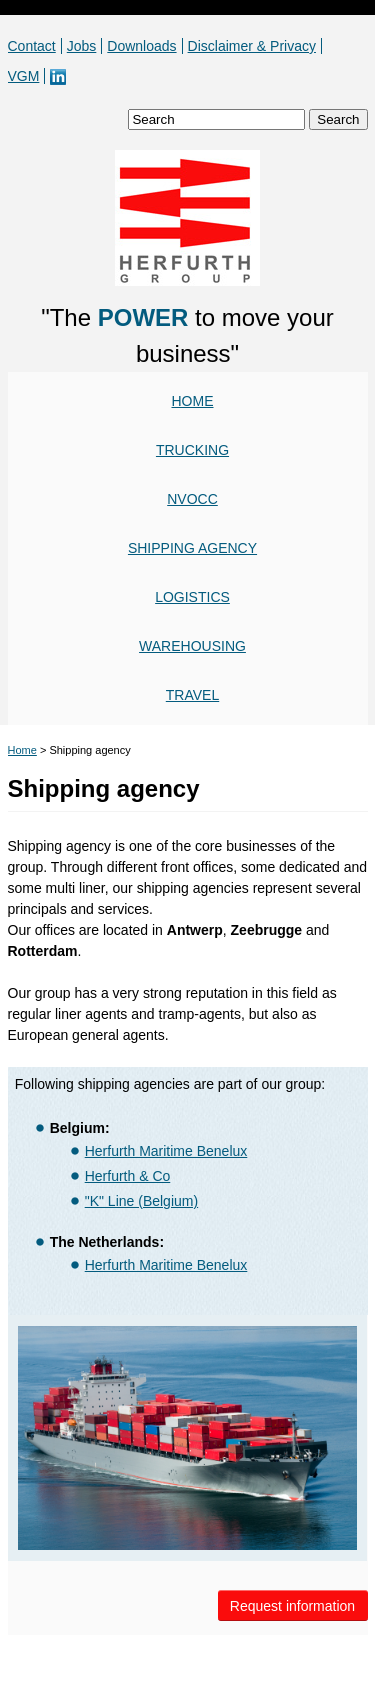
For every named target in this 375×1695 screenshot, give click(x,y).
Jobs (82, 46)
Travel (192, 695)
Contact (32, 46)
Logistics (192, 597)
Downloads (141, 46)
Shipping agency (192, 548)
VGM (24, 76)
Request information (292, 1606)
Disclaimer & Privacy (252, 46)
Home (193, 401)
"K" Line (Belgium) (141, 1201)
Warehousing (192, 646)
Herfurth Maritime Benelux (166, 1151)
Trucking (192, 450)
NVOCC (192, 499)
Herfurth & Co (128, 1176)
